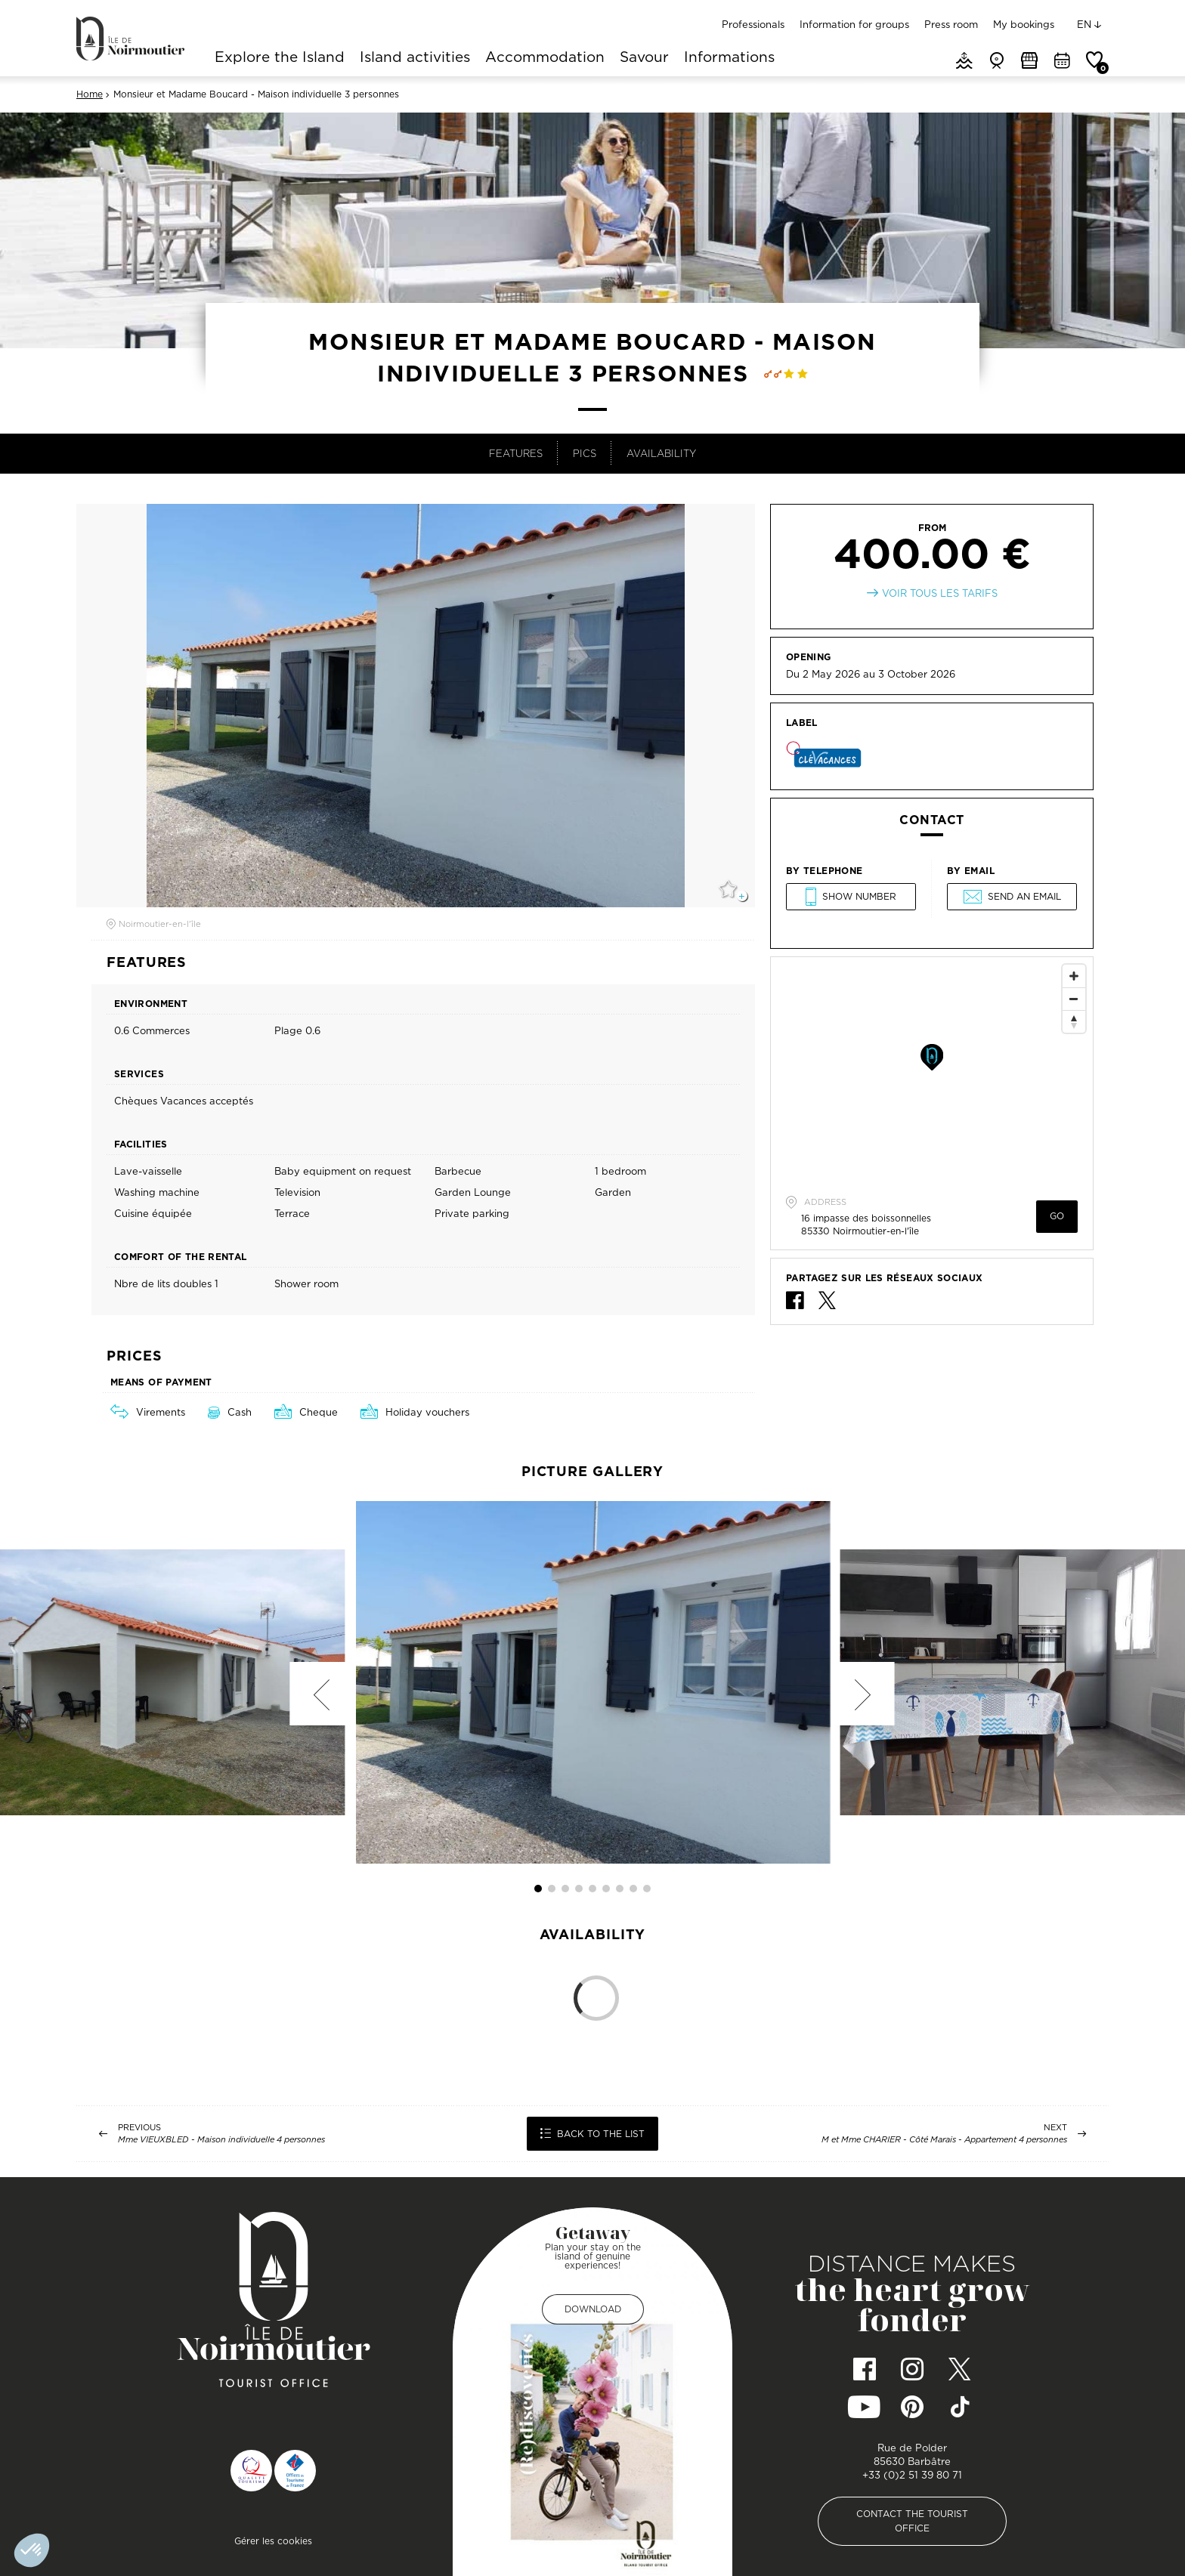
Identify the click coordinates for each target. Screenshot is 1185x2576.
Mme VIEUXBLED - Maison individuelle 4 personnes (221, 2140)
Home (89, 94)
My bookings (1023, 24)
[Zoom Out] (1074, 998)
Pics (584, 453)
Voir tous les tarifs (940, 593)
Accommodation (545, 58)
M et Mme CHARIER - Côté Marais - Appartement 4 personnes (944, 2140)
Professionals (753, 24)
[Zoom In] (1074, 976)
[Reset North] (1074, 1021)
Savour (644, 58)
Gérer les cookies (273, 2540)
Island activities (415, 58)
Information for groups (854, 24)
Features (516, 453)
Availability (661, 453)
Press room (951, 24)
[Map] (932, 1070)
